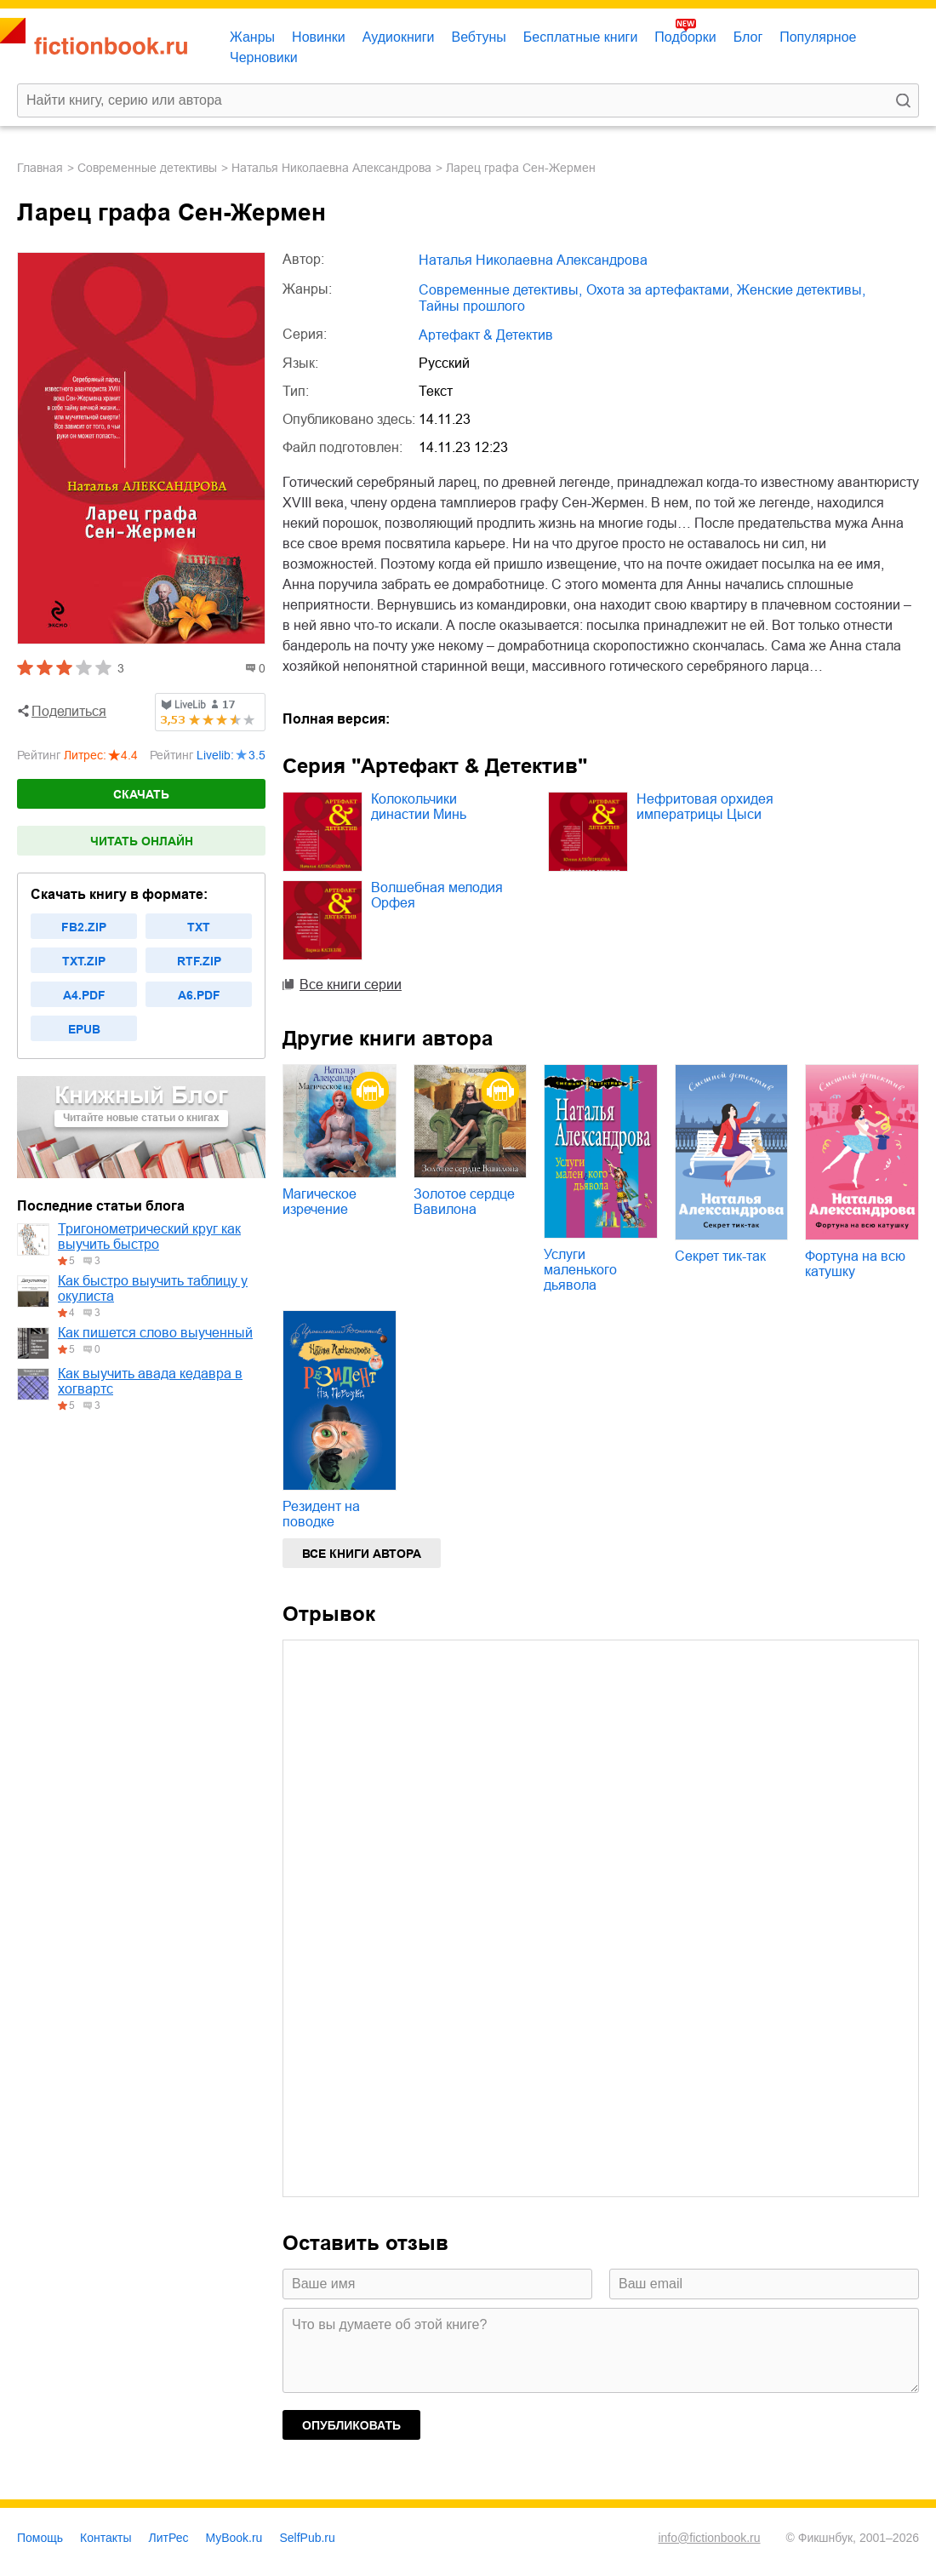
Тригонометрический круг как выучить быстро (149, 1236)
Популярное (817, 37)
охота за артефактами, (659, 290)
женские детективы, (801, 290)
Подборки (685, 37)
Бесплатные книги (580, 37)
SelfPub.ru (306, 2538)
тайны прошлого (472, 306)
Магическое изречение (320, 1201)
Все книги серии (351, 984)
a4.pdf (84, 995)
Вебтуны (478, 37)
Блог (748, 37)
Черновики (264, 57)
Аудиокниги (398, 37)
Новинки (318, 37)
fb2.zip (83, 927)
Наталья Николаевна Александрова (331, 168)
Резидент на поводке (321, 1514)
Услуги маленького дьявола (580, 1269)
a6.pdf (199, 995)
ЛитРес (169, 2538)
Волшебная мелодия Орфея (437, 895)
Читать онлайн (141, 841)
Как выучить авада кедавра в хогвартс (150, 1381)
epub (84, 1029)
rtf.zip (199, 961)
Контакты (105, 2538)
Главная (40, 168)
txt (198, 927)
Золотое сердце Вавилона (464, 1201)
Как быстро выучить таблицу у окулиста (153, 1288)
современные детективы (147, 168)
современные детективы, (500, 290)
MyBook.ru (234, 2538)
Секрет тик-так (720, 1256)
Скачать (141, 794)
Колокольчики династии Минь (418, 806)
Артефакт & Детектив (486, 335)
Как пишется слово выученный (155, 1332)
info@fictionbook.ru (709, 2538)
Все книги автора (361, 1553)
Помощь (40, 2538)
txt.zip (84, 961)
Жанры (252, 37)
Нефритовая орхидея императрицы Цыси (704, 806)
